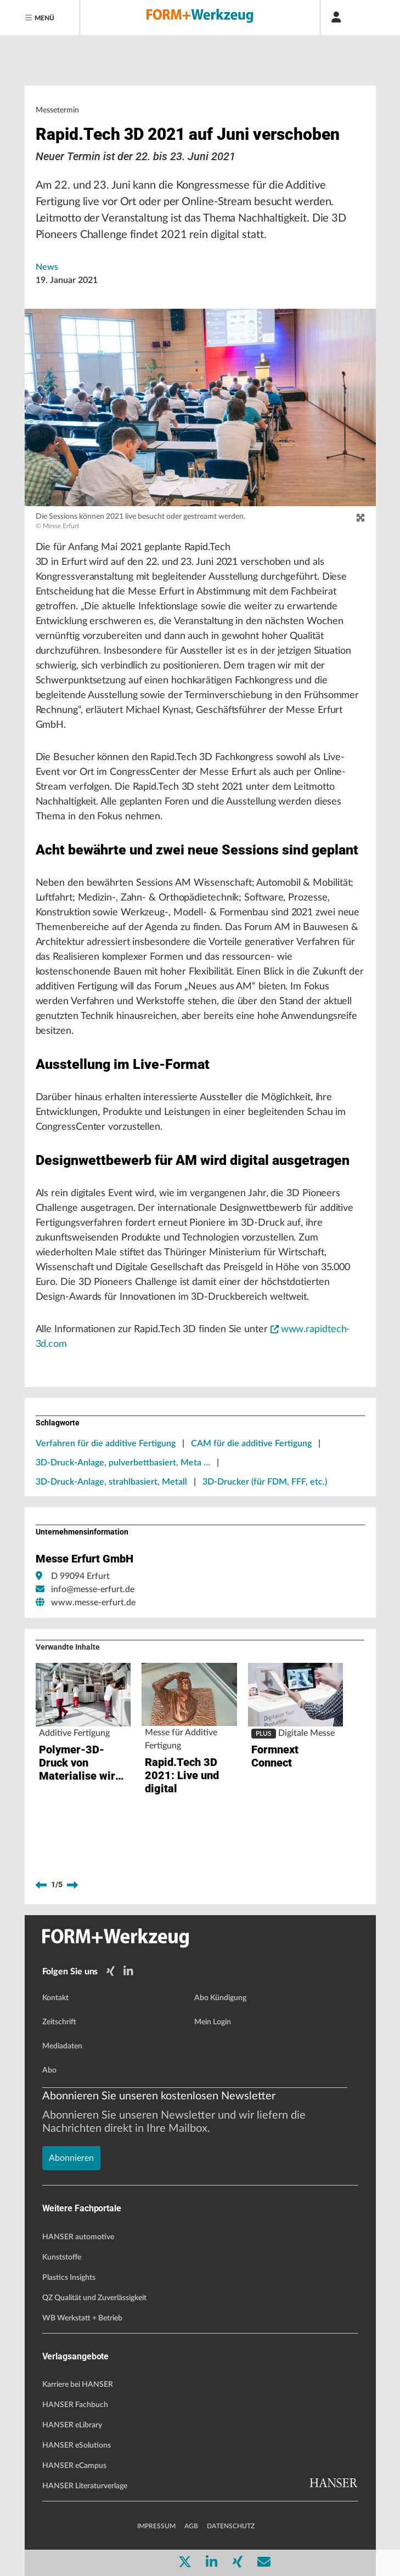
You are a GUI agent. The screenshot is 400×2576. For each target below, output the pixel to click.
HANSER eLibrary (72, 2425)
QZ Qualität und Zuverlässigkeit (94, 2298)
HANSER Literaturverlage (84, 2486)
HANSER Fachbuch (75, 2405)
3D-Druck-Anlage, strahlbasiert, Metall (111, 1481)
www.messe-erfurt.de (93, 1602)
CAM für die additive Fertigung (251, 1443)
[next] (72, 1885)
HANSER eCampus (74, 2466)
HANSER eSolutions (76, 2445)
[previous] (41, 1885)
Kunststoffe (61, 2257)
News (47, 267)
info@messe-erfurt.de (92, 1589)
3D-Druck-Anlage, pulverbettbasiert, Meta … (123, 1462)
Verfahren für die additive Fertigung (106, 1443)
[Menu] (40, 17)
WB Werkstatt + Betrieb (82, 2318)
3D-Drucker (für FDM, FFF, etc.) (264, 1481)
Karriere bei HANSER (77, 2384)
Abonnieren (71, 2158)
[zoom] (360, 518)
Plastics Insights (68, 2277)
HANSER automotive (78, 2237)
